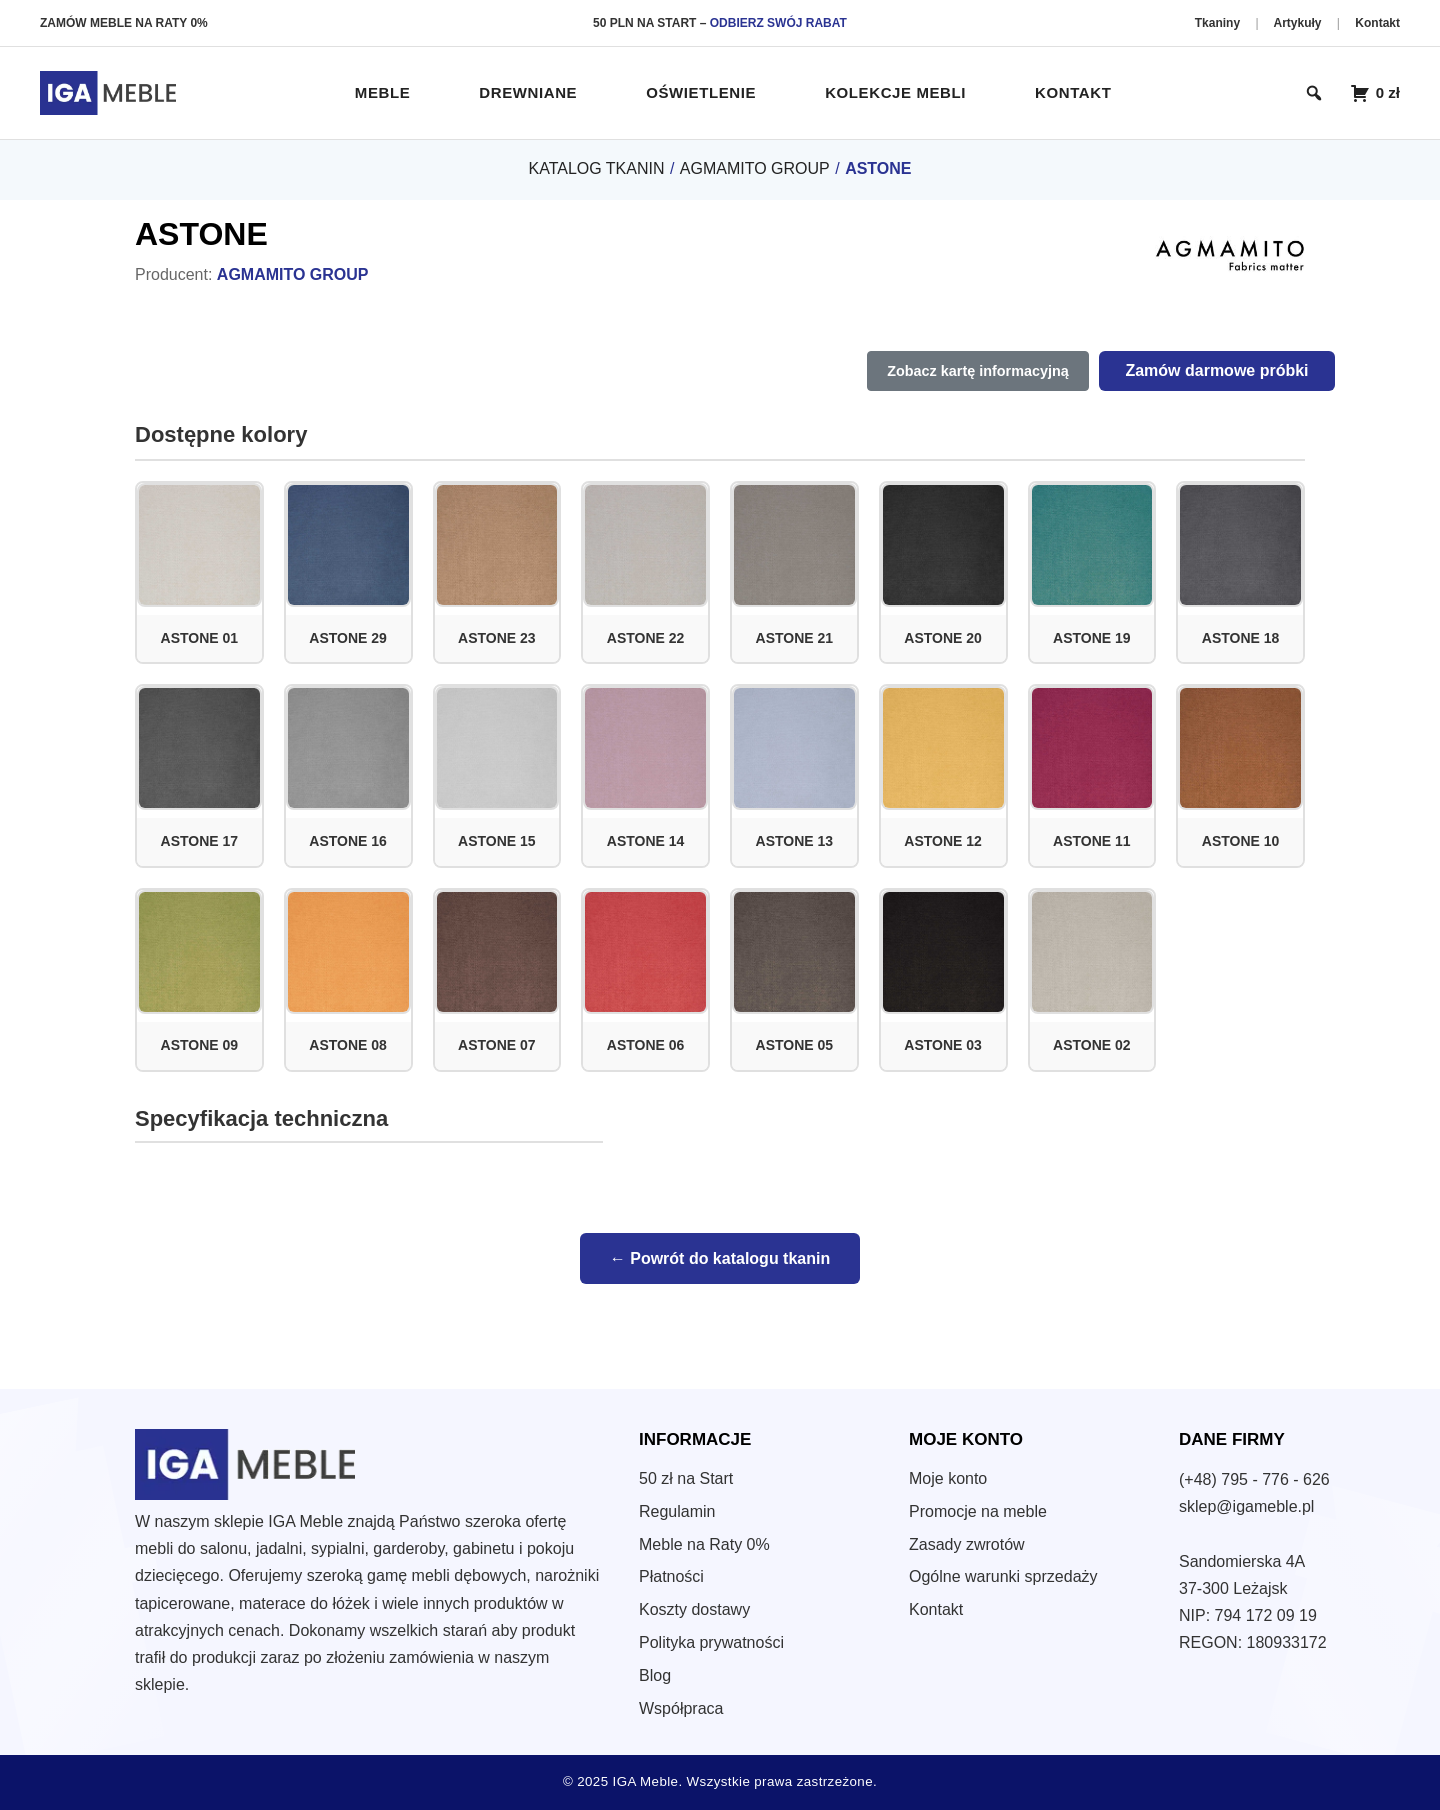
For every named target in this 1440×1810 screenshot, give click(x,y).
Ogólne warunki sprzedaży (1003, 1576)
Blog (655, 1675)
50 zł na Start (686, 1478)
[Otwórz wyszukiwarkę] (1314, 93)
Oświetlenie (701, 92)
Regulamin (677, 1511)
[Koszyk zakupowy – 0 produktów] (1375, 93)
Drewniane (528, 92)
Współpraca (681, 1708)
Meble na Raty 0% (704, 1544)
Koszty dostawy (694, 1609)
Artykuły (1298, 23)
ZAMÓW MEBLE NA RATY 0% (124, 23)
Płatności (671, 1576)
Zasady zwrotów (967, 1544)
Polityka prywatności (711, 1642)
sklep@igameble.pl (1246, 1506)
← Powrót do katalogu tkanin (720, 1258)
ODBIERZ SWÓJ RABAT (778, 23)
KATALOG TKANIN (596, 168)
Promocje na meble (978, 1511)
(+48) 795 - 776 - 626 (1254, 1479)
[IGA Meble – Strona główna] (108, 93)
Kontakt (1377, 23)
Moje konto (948, 1478)
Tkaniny (1219, 23)
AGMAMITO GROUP (755, 168)
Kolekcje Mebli (895, 92)
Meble (383, 92)
